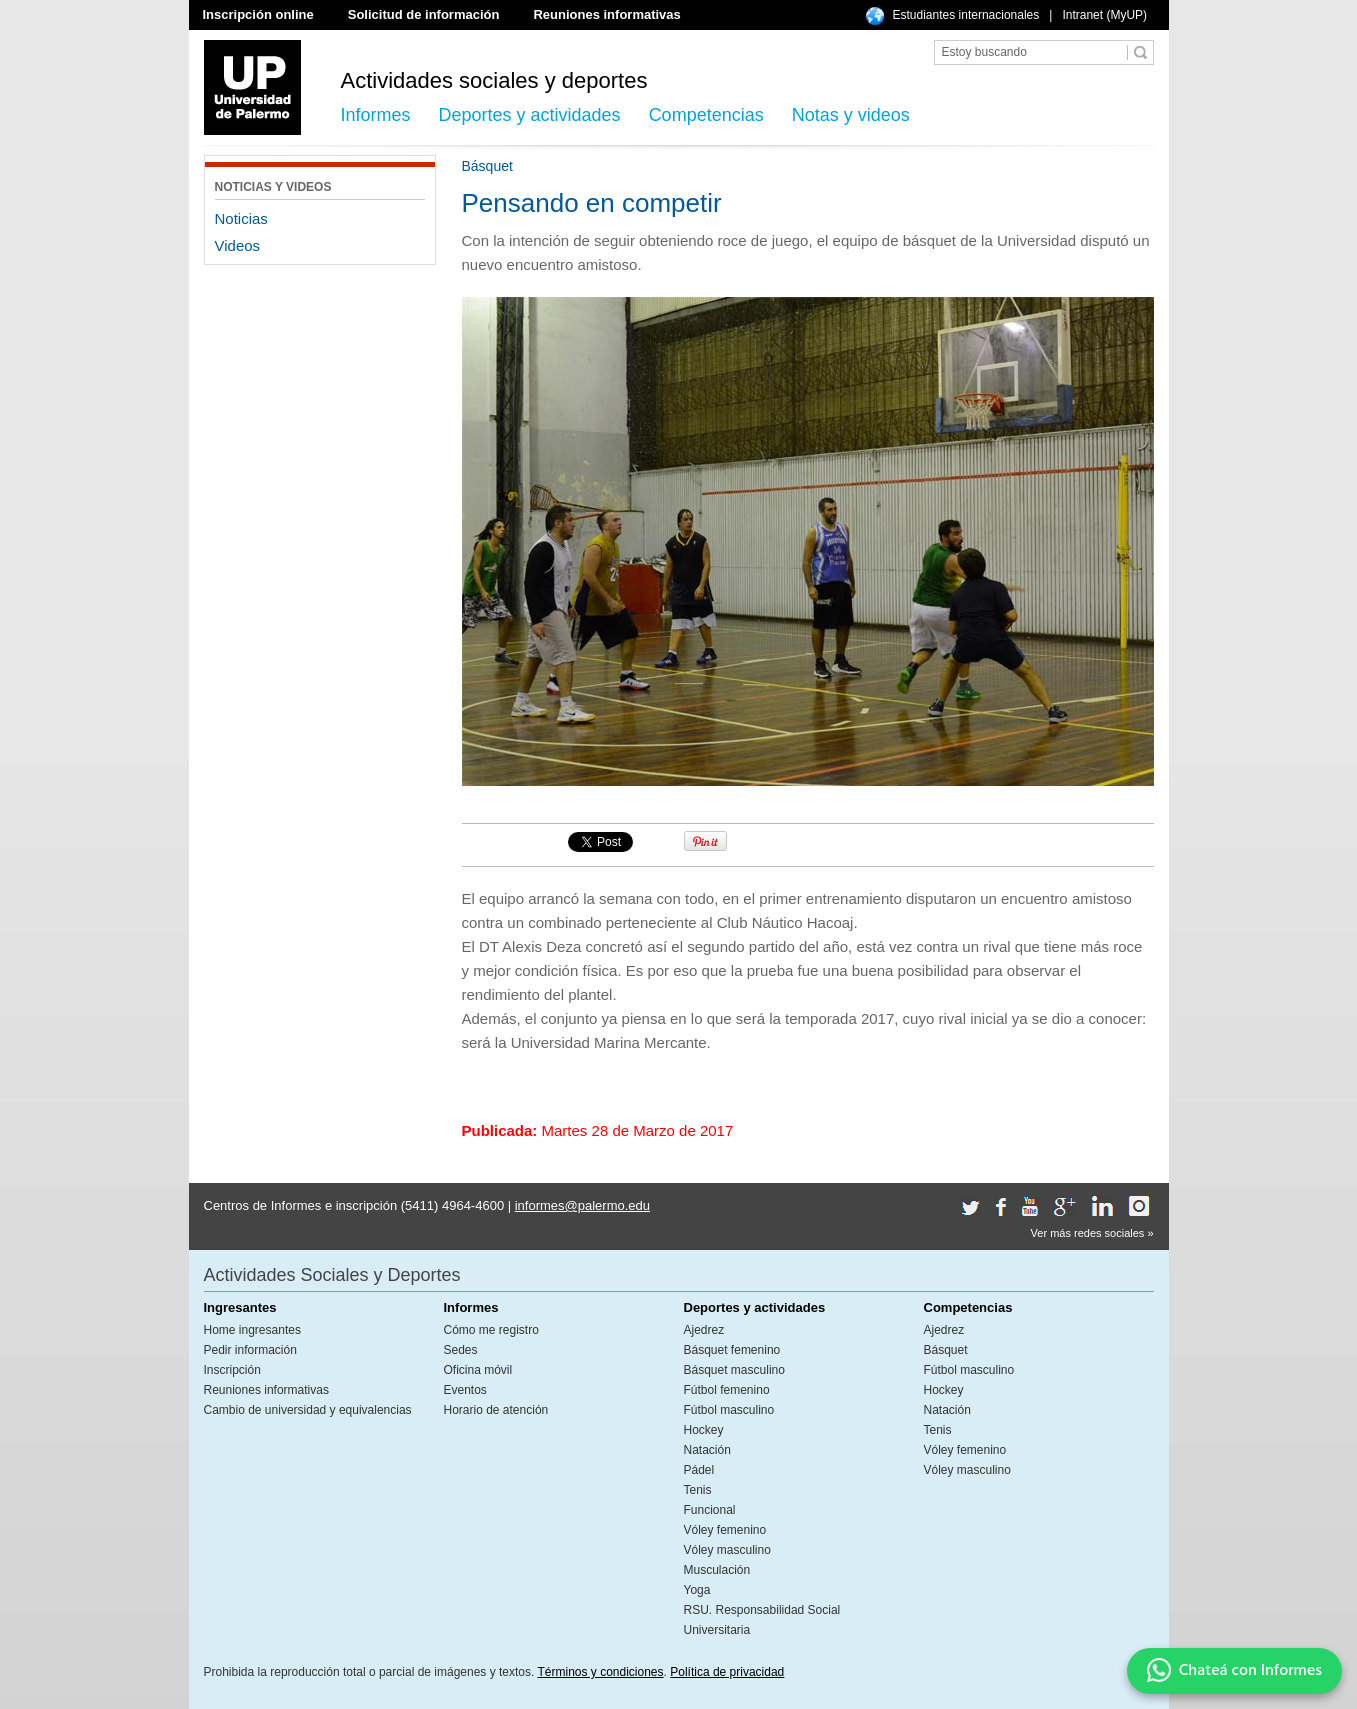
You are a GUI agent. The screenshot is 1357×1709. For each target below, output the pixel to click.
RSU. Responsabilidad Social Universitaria (762, 1620)
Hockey (704, 1430)
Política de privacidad (727, 1672)
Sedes (461, 1350)
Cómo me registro (491, 1330)
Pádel (699, 1470)
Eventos (465, 1390)
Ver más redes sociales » (1092, 1233)
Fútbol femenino (727, 1390)
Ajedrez (704, 1330)
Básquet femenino (732, 1350)
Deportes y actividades (530, 115)
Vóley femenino (725, 1530)
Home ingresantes (252, 1330)
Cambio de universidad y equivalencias (308, 1410)
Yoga (697, 1590)
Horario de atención (496, 1410)
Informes (376, 115)
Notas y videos (851, 115)
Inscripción (232, 1370)
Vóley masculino (727, 1550)
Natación (707, 1450)
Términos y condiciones (600, 1672)
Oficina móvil (478, 1370)
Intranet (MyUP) (1104, 15)
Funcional (710, 1510)
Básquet (946, 1350)
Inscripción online (258, 14)
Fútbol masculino (729, 1410)
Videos (238, 245)
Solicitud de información (424, 14)
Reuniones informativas (606, 14)
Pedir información (250, 1350)
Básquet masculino (734, 1370)
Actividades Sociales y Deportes (332, 1275)
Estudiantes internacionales (966, 15)
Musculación (717, 1570)
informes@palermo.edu (582, 1205)
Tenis (698, 1490)
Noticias (241, 218)
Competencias (706, 115)
